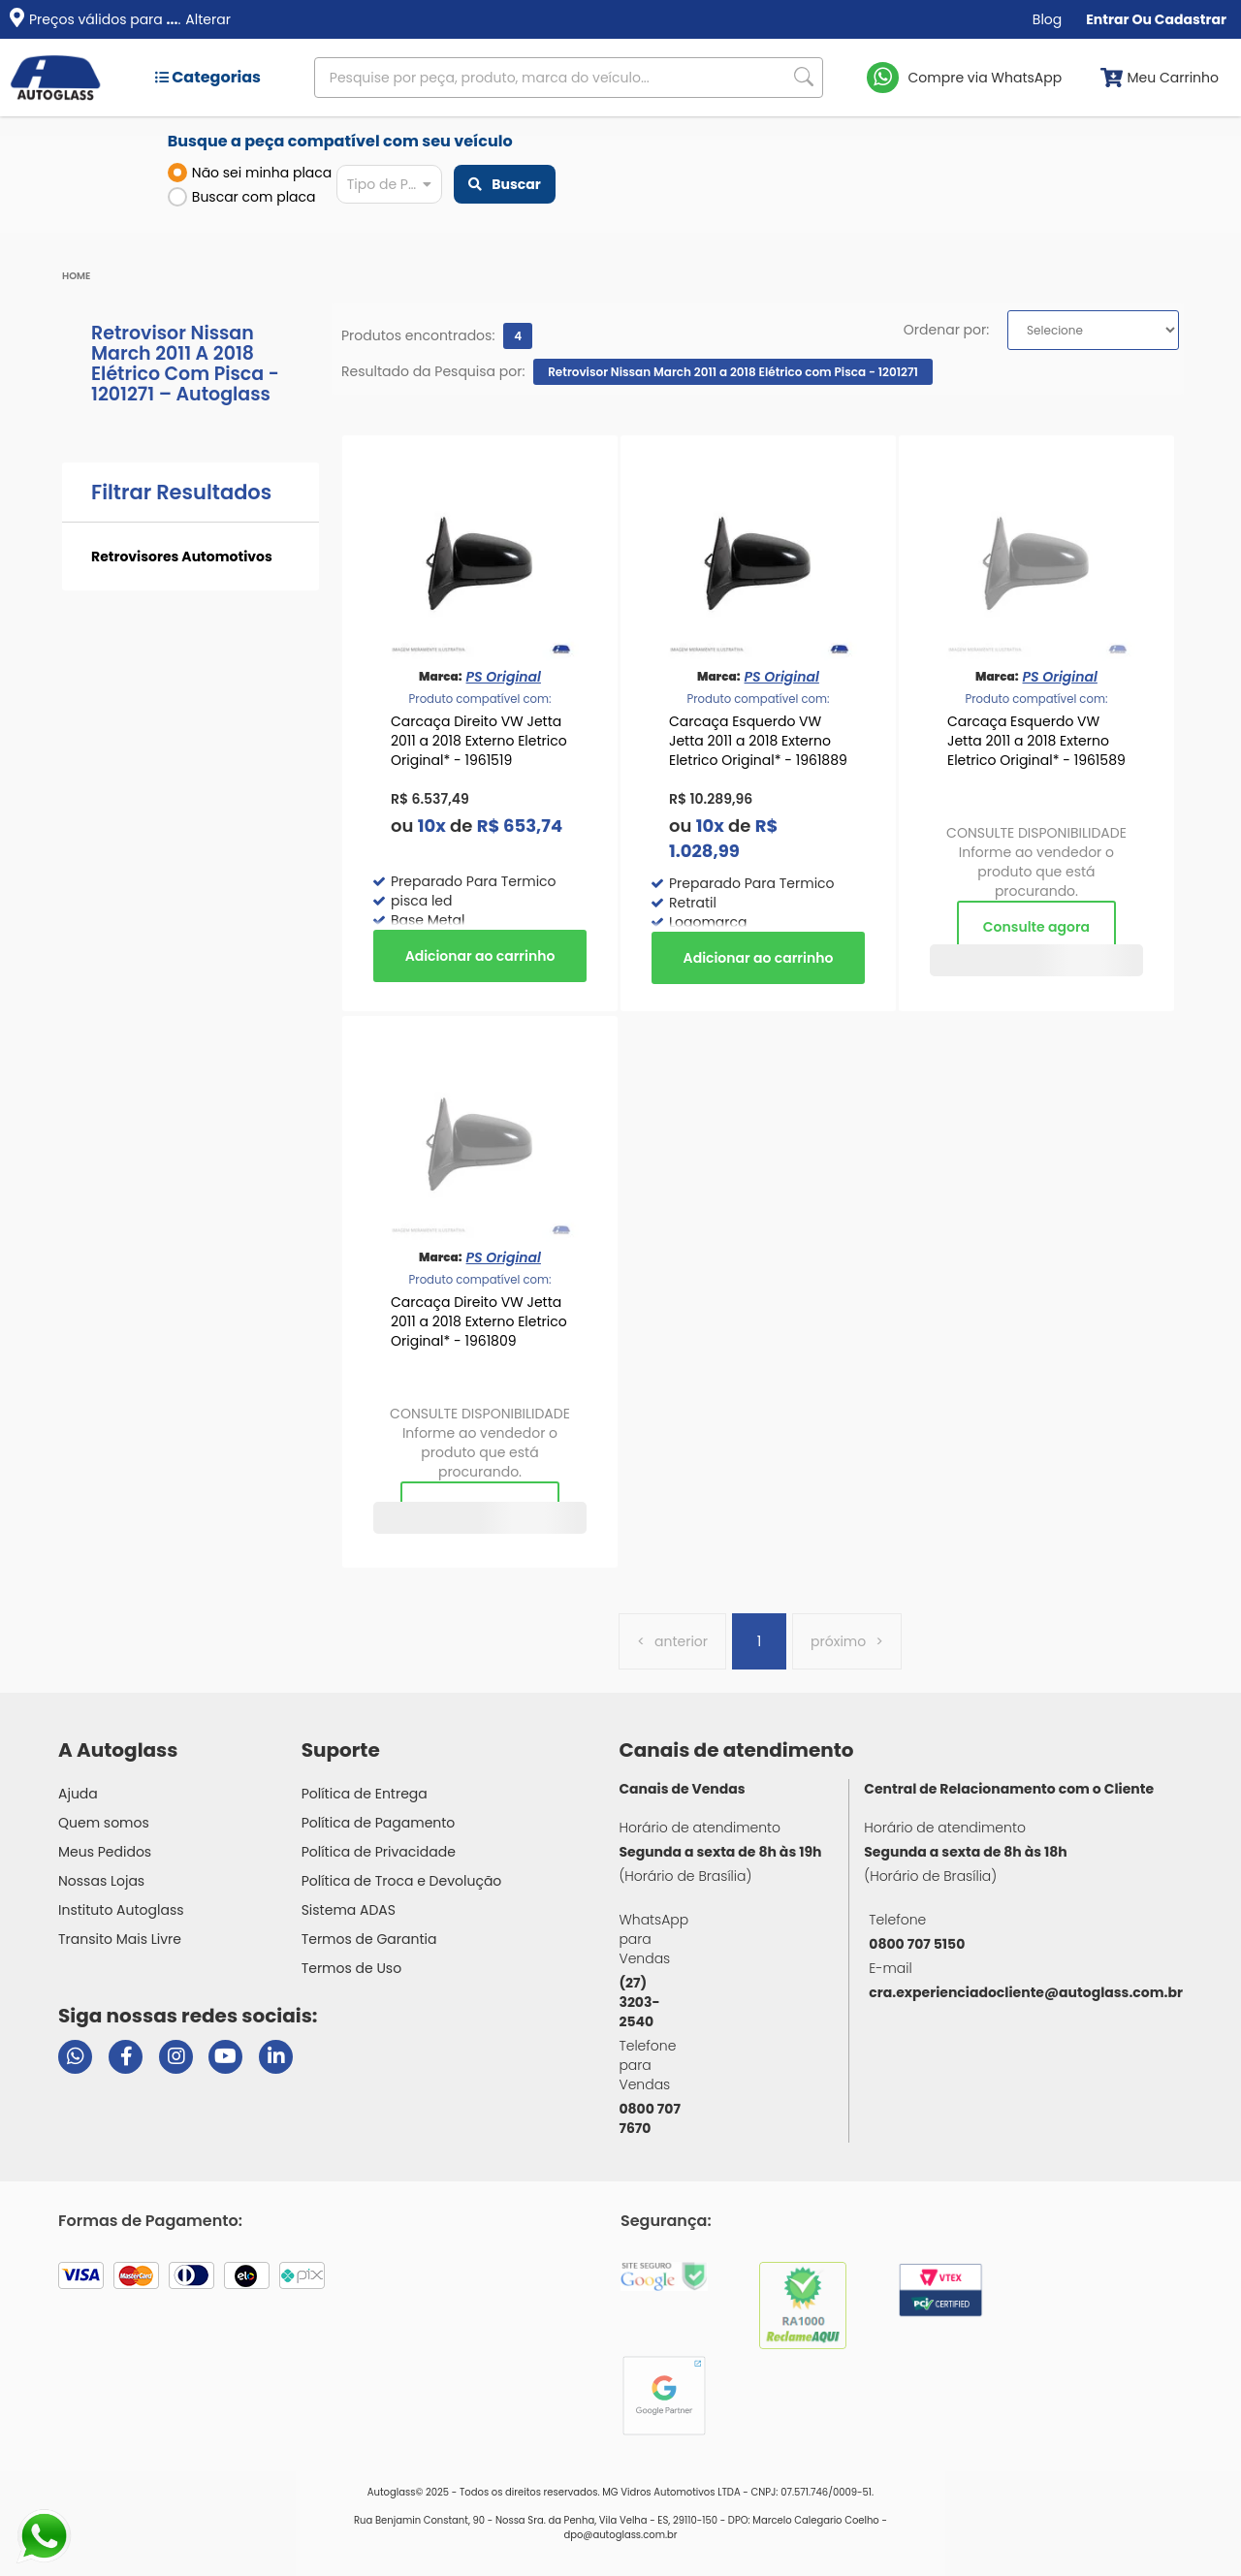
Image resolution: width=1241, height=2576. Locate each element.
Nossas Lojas (101, 1881)
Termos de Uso (352, 1968)
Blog (1047, 19)
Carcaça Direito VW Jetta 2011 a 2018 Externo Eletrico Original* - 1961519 (479, 741)
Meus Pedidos (104, 1851)
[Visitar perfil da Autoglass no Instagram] (176, 2057)
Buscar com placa (242, 197)
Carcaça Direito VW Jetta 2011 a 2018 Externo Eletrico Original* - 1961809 (479, 1321)
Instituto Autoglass (121, 1910)
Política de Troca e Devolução (402, 1881)
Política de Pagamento (379, 1822)
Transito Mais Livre (119, 1939)
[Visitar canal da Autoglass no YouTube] (225, 2057)
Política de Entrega (365, 1793)
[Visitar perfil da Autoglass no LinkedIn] (276, 2057)
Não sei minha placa (250, 172)
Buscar (504, 184)
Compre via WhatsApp (985, 77)
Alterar (208, 19)
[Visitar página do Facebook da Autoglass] (126, 2057)
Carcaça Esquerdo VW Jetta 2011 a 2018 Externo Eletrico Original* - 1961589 (1036, 741)
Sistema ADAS (349, 1910)
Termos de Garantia (369, 1939)
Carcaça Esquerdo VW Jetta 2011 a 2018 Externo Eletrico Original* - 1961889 (758, 741)
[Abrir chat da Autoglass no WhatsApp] (75, 2057)
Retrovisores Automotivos (181, 556)
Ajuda (78, 1793)
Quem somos (103, 1822)
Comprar (480, 956)
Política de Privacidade (379, 1851)
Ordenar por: (946, 329)
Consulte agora (1036, 927)
